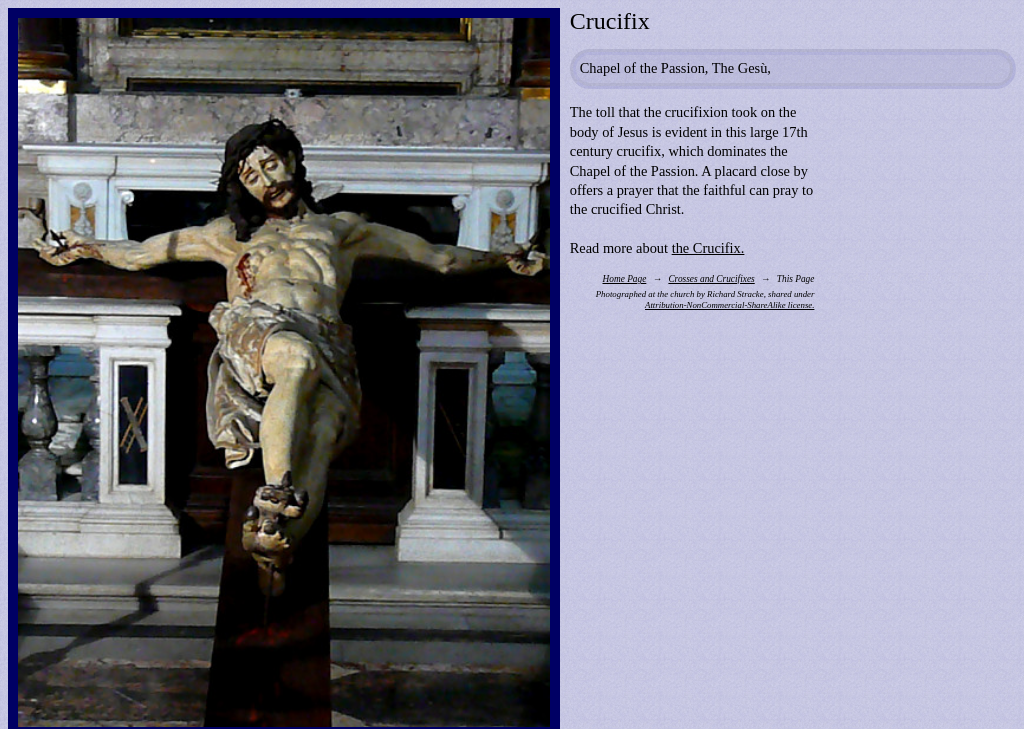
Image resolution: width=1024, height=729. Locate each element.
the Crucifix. (708, 248)
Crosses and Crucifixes (711, 279)
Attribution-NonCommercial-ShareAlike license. (729, 305)
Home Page (625, 279)
